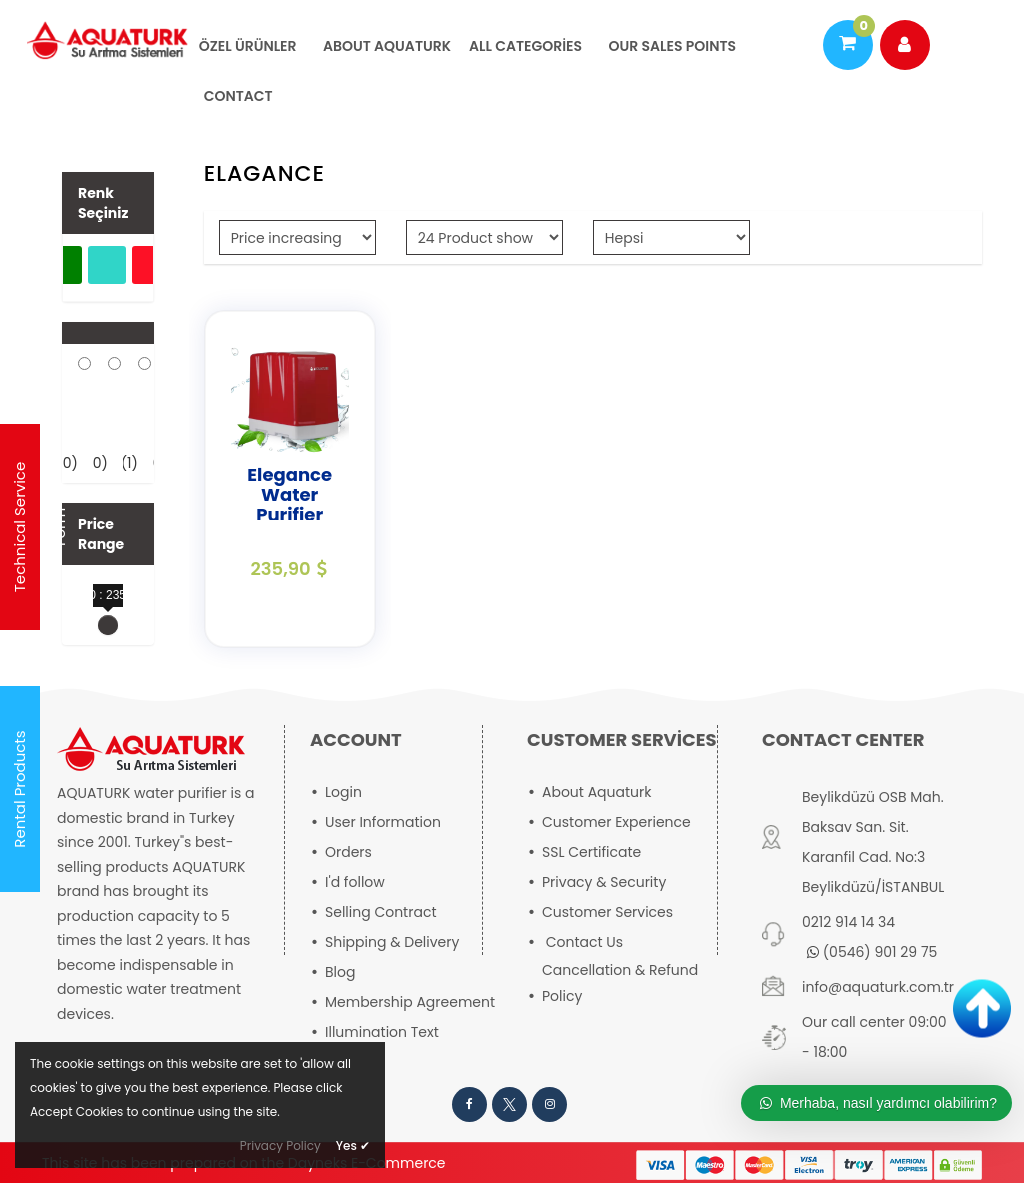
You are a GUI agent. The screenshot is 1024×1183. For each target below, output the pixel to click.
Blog (340, 972)
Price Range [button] (101, 534)
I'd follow (355, 882)
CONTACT (238, 96)
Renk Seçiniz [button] (103, 203)
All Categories (525, 46)
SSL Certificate (591, 852)
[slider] (108, 625)
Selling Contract (381, 912)
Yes (353, 1145)
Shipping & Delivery (392, 942)
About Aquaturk (385, 46)
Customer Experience (616, 822)
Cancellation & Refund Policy (620, 983)
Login (343, 792)
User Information (383, 822)
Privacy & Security (604, 882)
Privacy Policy (280, 1145)
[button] (108, 333)
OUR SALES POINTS (670, 46)
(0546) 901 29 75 (872, 952)
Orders (348, 852)
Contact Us (584, 942)
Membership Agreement (410, 1002)
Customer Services (607, 912)
